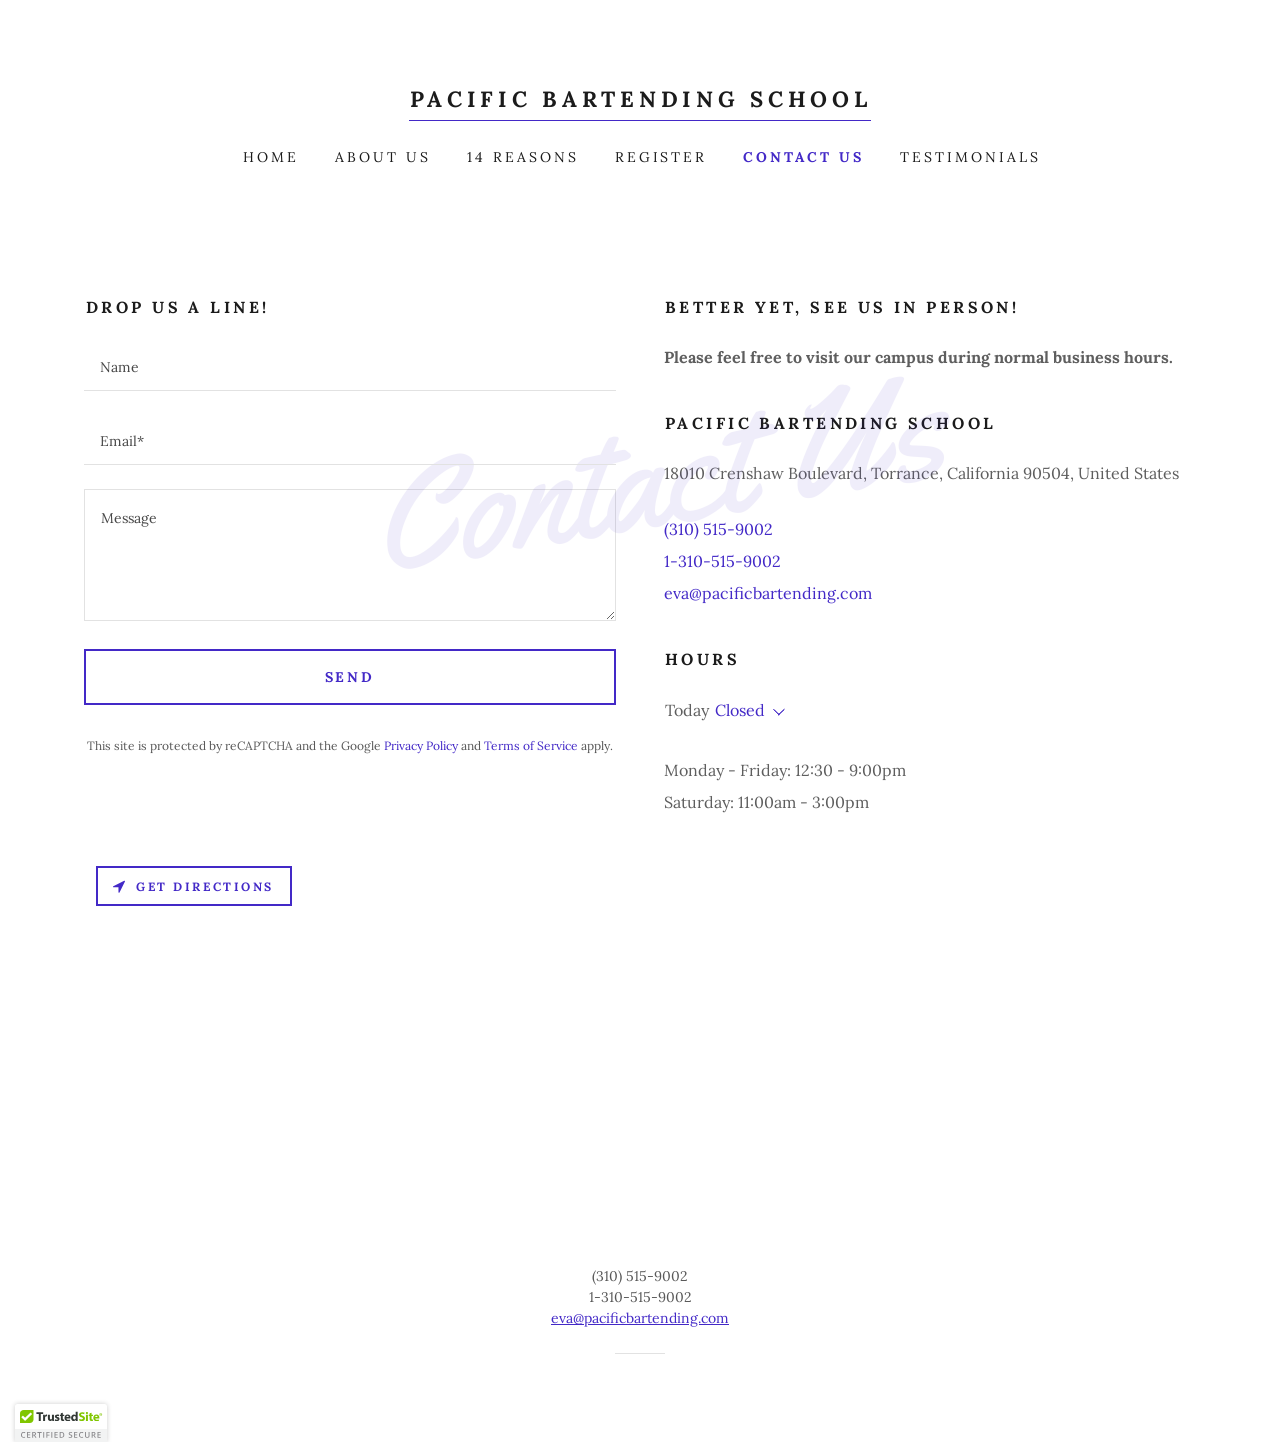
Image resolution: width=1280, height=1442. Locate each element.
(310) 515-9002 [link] (718, 529)
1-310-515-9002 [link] (722, 561)
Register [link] (661, 157)
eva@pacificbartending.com (640, 1318)
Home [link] (271, 157)
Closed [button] (740, 710)
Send (350, 677)
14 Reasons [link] (523, 157)
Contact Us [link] (803, 157)
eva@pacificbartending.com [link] (768, 593)
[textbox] (350, 366)
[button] (775, 712)
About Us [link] (383, 157)
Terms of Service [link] (531, 745)
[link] (640, 101)
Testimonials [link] (970, 157)
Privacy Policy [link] (421, 745)
